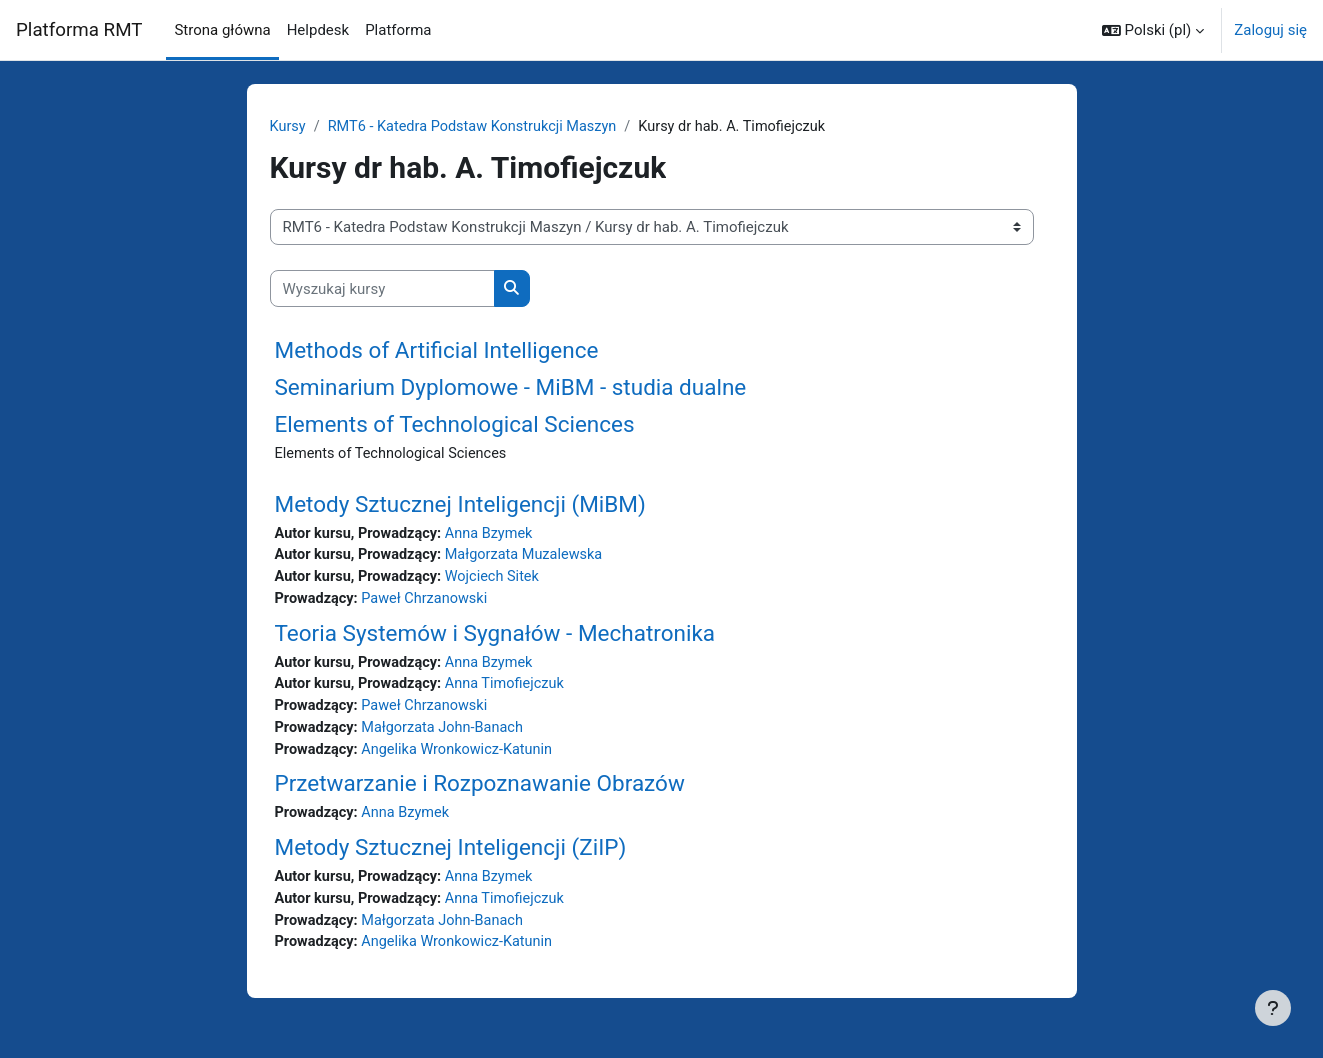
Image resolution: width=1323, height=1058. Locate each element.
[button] (1153, 30)
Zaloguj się (1270, 30)
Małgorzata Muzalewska (532, 558)
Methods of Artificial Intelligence (437, 351)
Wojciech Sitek (500, 580)
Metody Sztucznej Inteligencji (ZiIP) (451, 856)
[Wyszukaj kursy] (382, 289)
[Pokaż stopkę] (1273, 1008)
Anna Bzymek (496, 535)
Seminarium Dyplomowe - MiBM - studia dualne (511, 388)
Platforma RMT (79, 30)
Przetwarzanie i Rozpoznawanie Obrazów (480, 792)
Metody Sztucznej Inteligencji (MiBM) (460, 505)
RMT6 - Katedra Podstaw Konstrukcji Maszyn (478, 127)
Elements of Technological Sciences (455, 425)
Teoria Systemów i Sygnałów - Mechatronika (495, 637)
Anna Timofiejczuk (512, 690)
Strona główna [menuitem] (222, 30)
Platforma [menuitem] (398, 30)
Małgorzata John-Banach (447, 735)
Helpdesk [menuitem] (318, 30)
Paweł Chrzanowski (429, 603)
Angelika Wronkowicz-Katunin (463, 757)
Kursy (288, 127)
